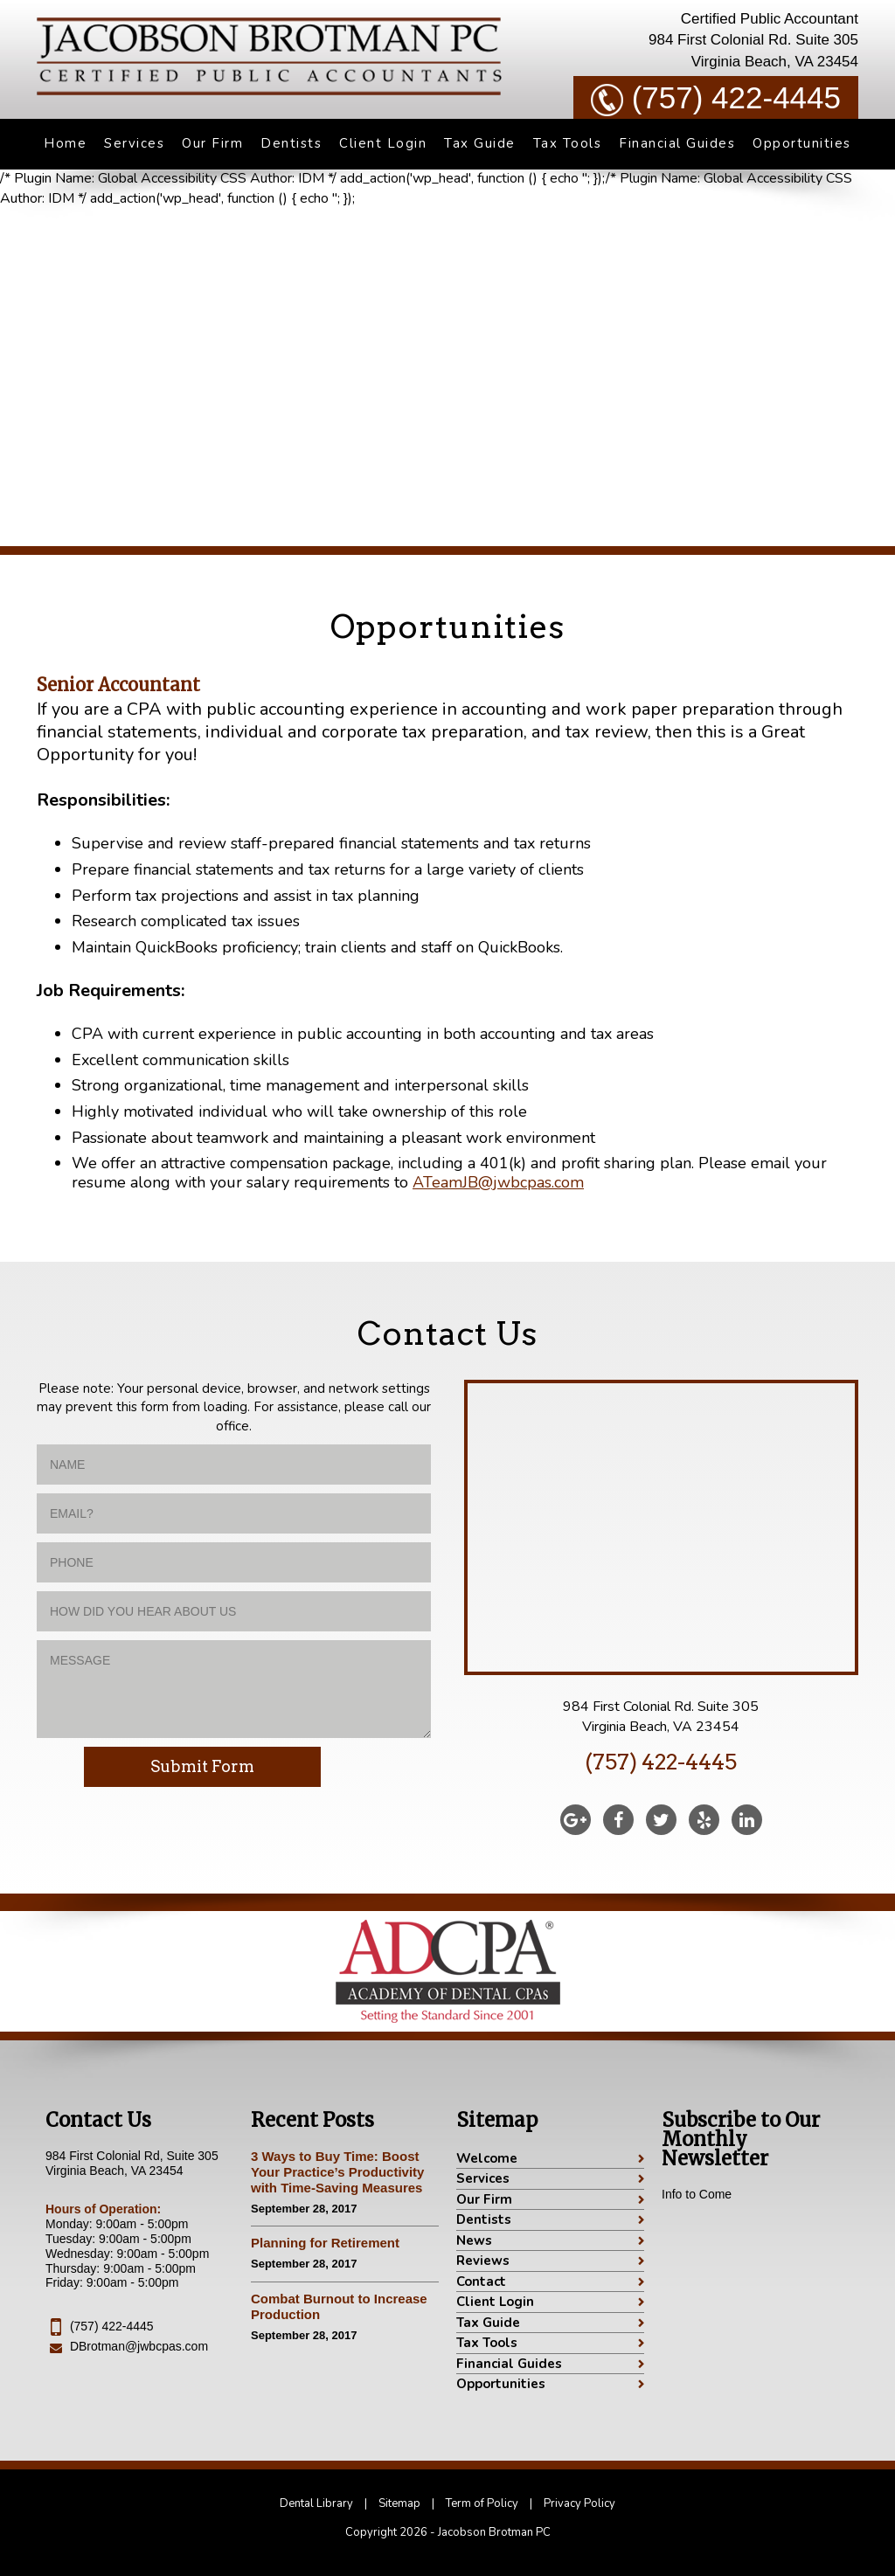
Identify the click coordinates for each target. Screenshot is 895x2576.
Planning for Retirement (325, 2242)
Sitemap (399, 2503)
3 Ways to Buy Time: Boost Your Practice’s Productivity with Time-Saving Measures (337, 2172)
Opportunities (802, 143)
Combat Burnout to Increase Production (339, 2306)
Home (65, 143)
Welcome (486, 2158)
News (474, 2240)
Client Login (383, 143)
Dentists (291, 143)
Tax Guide (480, 143)
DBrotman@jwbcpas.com (139, 2346)
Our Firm (212, 143)
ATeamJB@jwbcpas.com (498, 1182)
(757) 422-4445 (716, 98)
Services (134, 143)
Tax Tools (567, 143)
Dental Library (316, 2503)
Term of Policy (482, 2503)
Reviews (483, 2260)
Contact (481, 2281)
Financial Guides (677, 143)
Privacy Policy (579, 2503)
